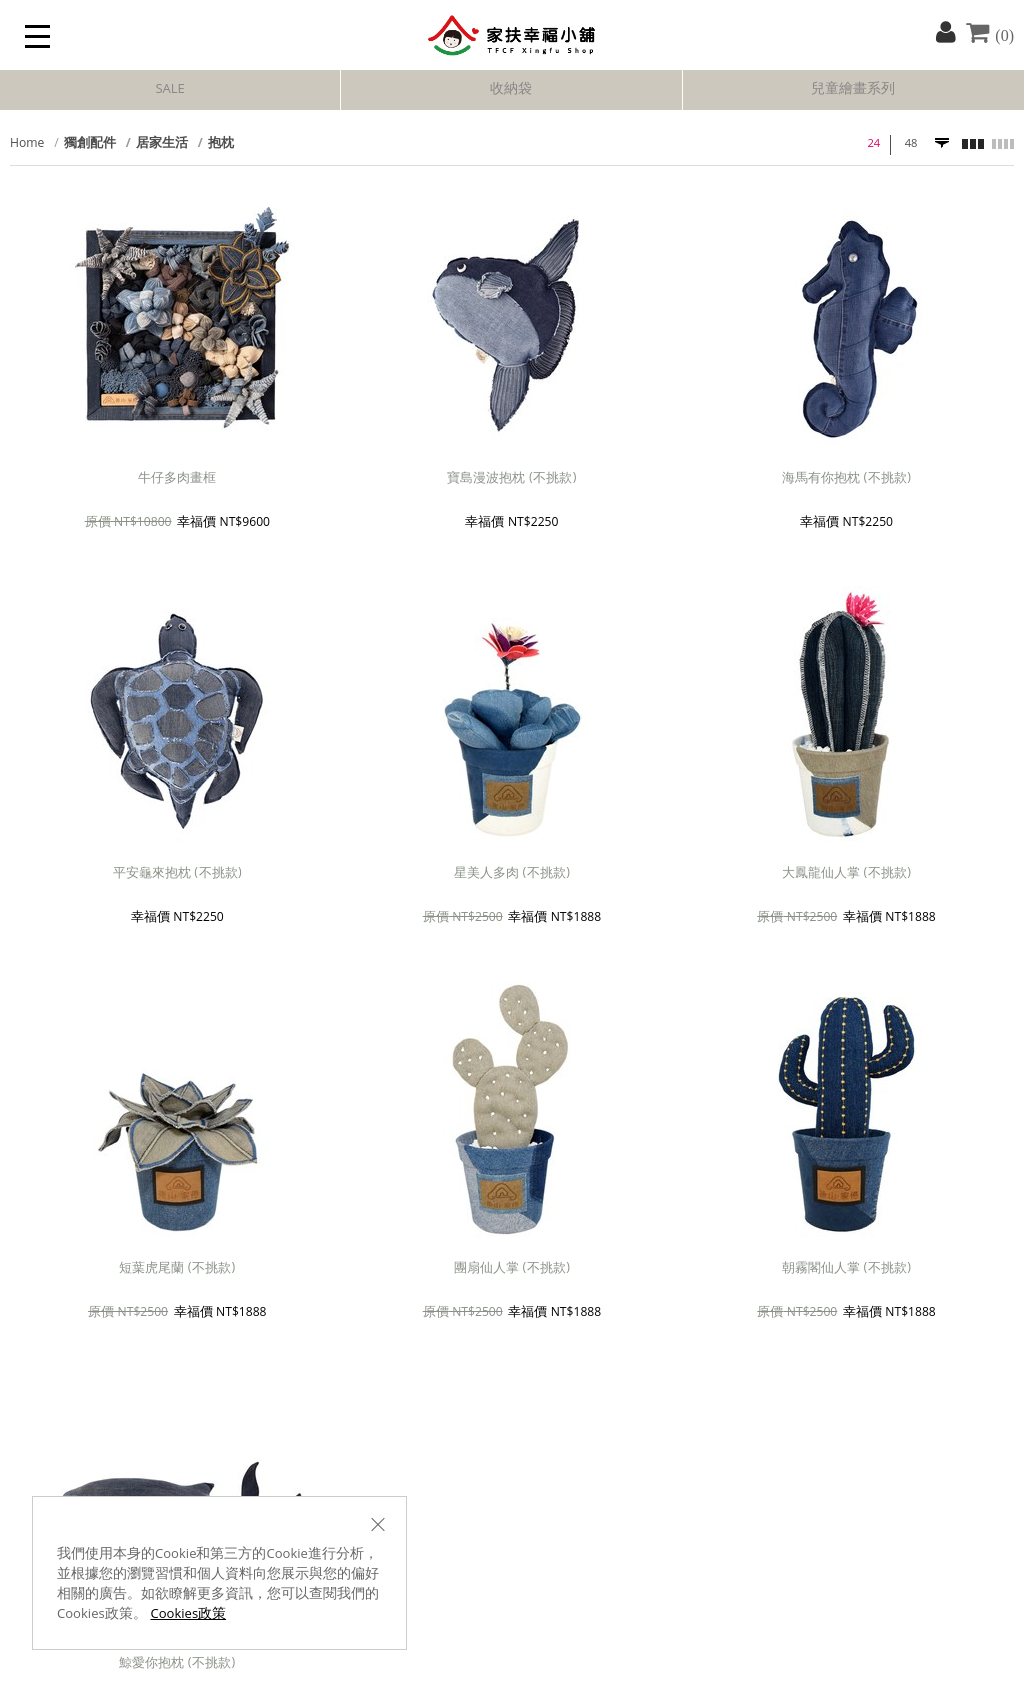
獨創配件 (90, 144)
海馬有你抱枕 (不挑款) (846, 479)
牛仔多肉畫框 (177, 479)
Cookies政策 (188, 1615)
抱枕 (221, 144)
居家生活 (162, 144)
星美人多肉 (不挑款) (512, 874)
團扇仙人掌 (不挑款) (512, 1269)
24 (873, 144)
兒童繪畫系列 (853, 90)
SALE (169, 90)
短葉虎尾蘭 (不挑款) (177, 1269)
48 (911, 144)
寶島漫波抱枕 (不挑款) (511, 479)
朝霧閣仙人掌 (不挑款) (846, 1269)
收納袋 (511, 90)
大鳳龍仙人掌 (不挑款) (846, 874)
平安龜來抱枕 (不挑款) (177, 874)
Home (27, 144)
